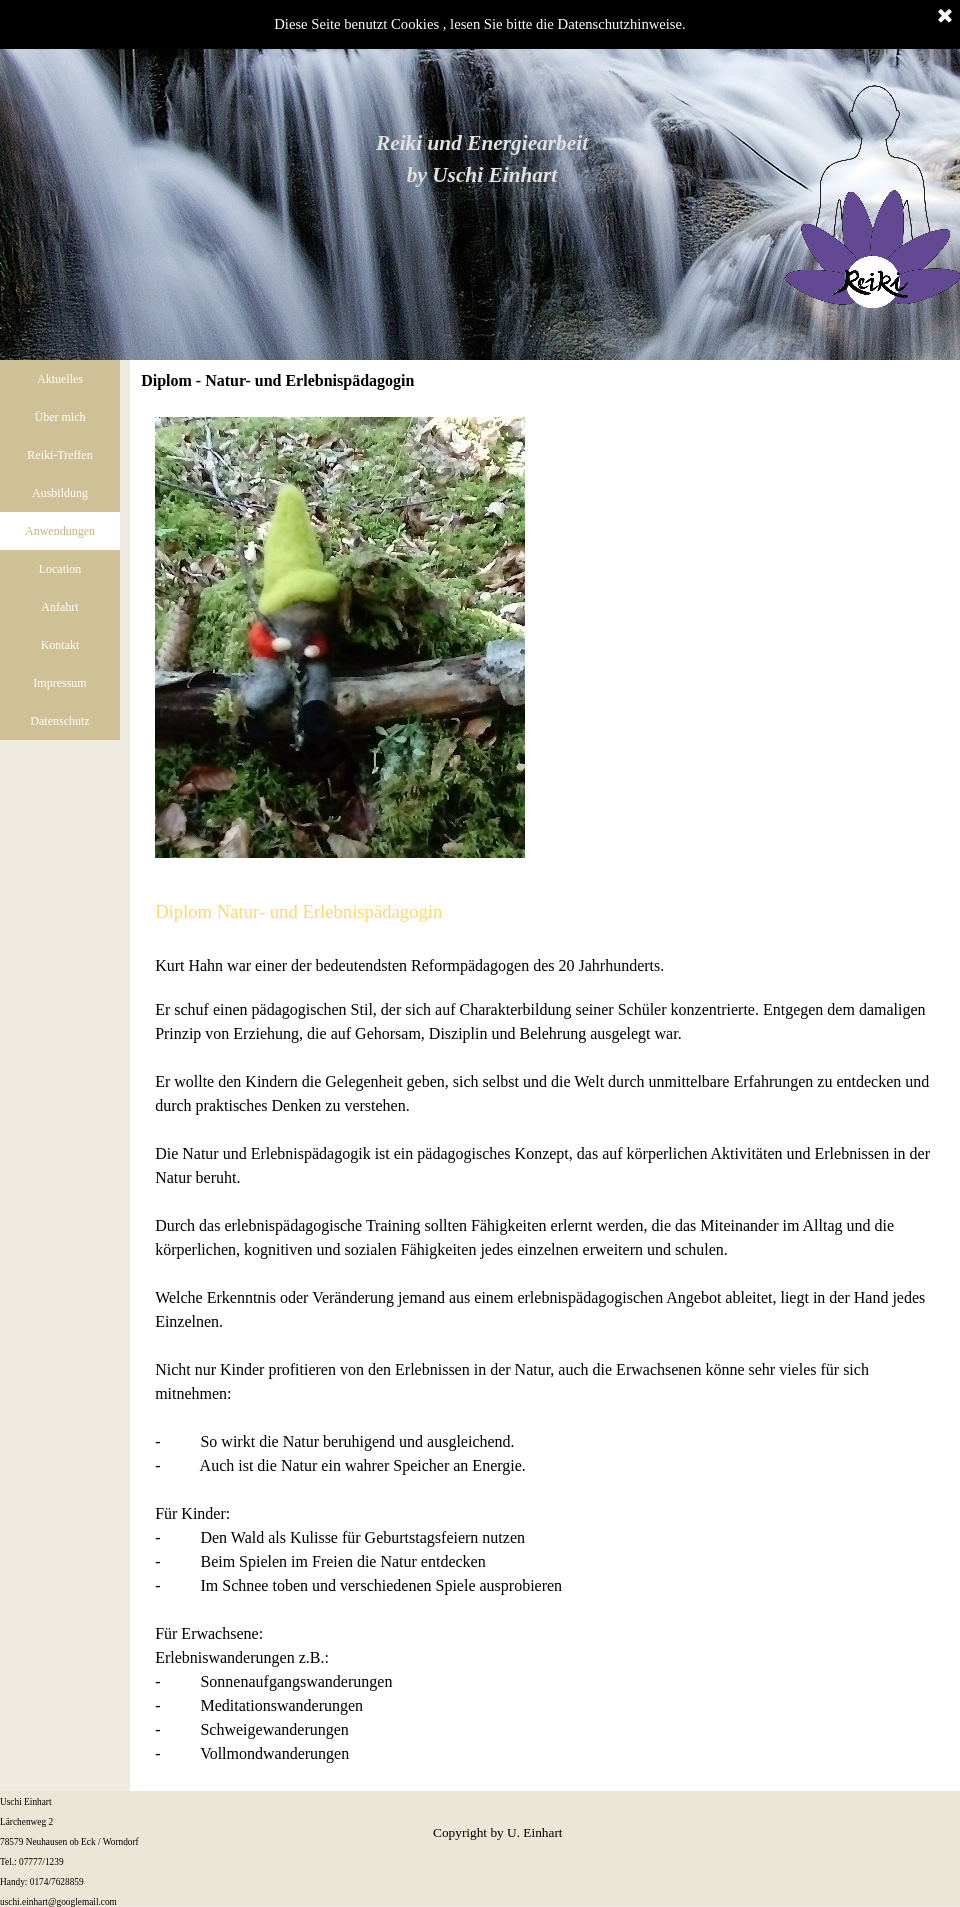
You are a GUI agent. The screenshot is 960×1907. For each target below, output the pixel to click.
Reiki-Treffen (59, 455)
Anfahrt (59, 607)
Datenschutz (59, 721)
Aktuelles (60, 379)
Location (60, 569)
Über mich (60, 417)
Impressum (59, 683)
